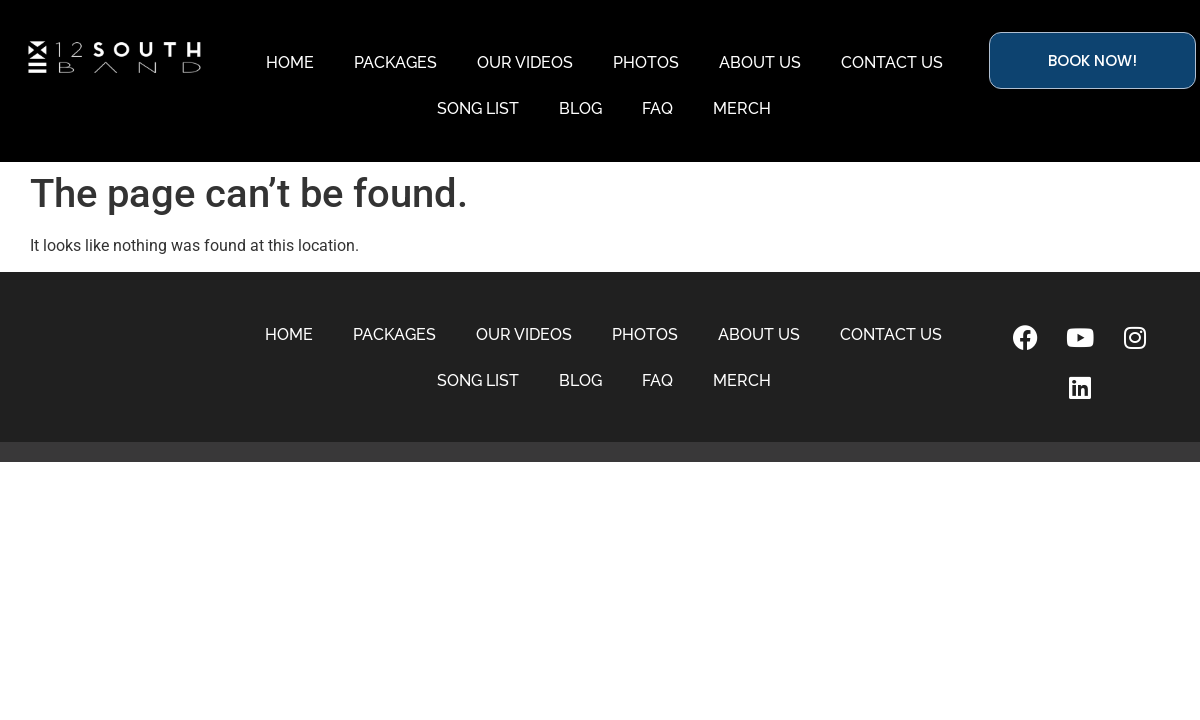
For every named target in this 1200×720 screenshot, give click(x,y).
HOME (290, 62)
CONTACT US (892, 62)
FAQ (657, 108)
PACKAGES (395, 62)
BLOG (580, 108)
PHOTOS (646, 62)
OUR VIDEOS (525, 62)
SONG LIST (478, 108)
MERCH (742, 108)
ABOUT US (760, 62)
